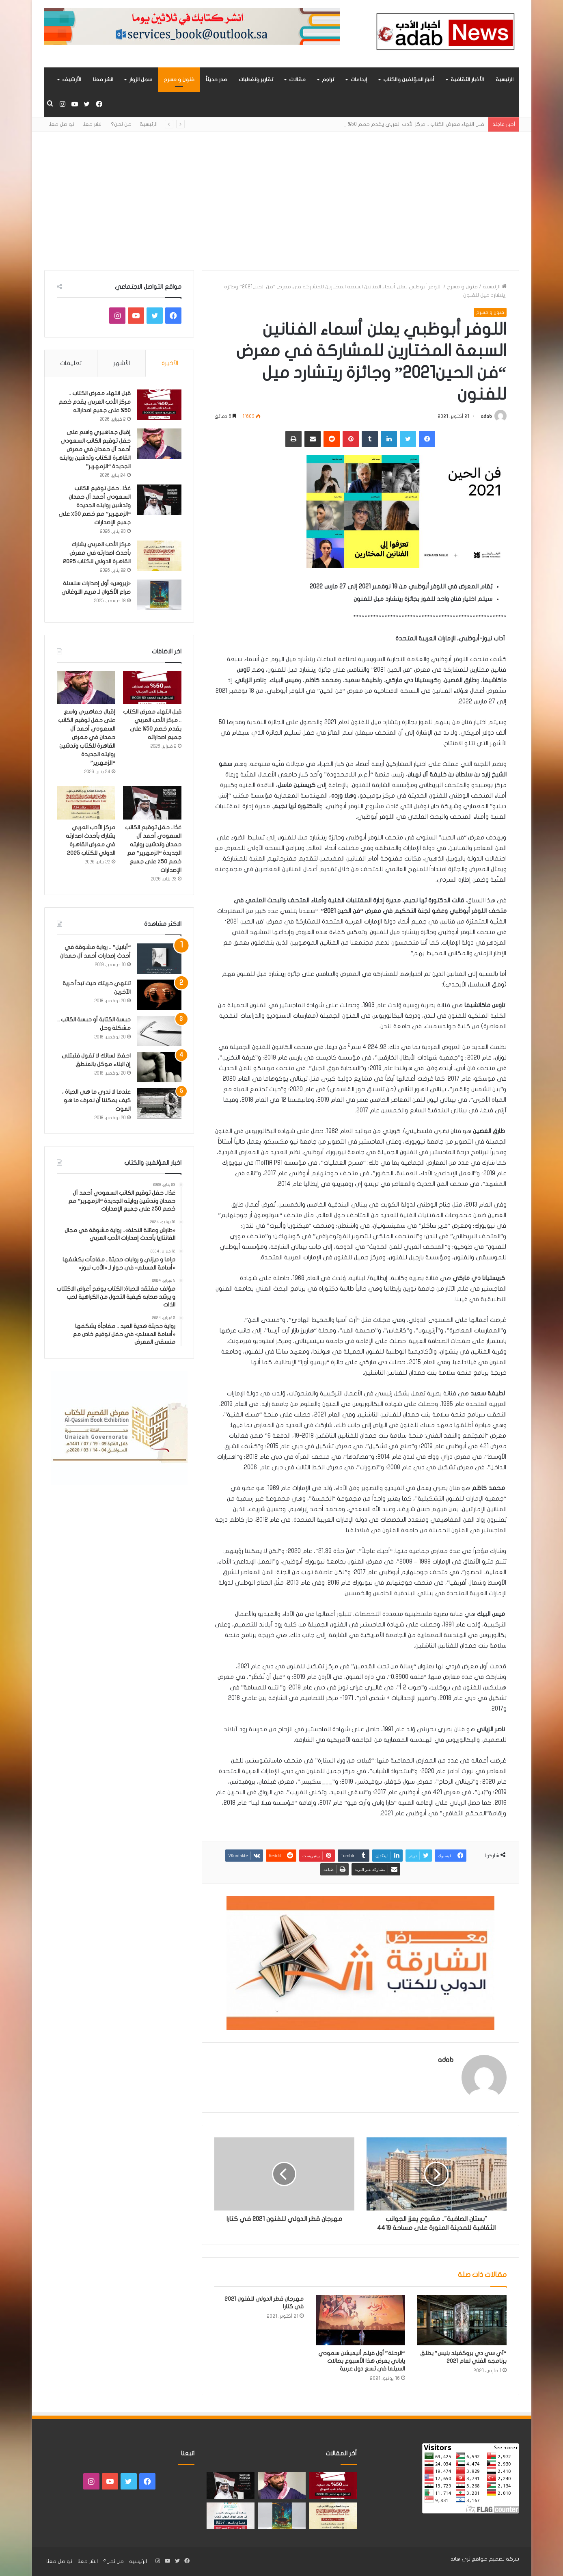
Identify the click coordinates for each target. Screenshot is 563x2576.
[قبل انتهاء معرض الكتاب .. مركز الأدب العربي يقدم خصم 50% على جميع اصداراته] (159, 404)
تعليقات (71, 363)
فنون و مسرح (179, 79)
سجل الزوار (140, 79)
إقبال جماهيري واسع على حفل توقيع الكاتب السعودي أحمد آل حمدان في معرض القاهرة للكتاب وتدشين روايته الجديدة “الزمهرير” (95, 449)
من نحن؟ (121, 124)
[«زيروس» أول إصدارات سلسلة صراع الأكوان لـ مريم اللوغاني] (159, 595)
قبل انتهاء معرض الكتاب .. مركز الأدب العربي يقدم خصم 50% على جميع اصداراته (94, 401)
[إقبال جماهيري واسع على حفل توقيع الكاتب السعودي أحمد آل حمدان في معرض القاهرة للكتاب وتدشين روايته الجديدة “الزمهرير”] (159, 443)
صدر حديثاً (216, 79)
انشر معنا (103, 79)
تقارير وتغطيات (256, 79)
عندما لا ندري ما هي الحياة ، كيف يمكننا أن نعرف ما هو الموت (96, 1100)
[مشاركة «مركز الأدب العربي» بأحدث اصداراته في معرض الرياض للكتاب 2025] (231, 2516)
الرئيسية (504, 79)
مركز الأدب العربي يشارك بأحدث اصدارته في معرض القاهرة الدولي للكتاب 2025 (97, 553)
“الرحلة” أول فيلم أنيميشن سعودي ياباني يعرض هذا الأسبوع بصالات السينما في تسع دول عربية (361, 2361)
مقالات (297, 79)
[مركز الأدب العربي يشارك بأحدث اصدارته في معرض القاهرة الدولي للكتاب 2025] (159, 556)
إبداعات (358, 79)
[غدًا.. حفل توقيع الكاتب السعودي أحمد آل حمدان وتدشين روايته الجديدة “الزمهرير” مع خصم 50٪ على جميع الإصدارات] (159, 499)
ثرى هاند (460, 2559)
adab (486, 416)
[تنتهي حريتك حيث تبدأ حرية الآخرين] (159, 995)
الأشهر (121, 363)
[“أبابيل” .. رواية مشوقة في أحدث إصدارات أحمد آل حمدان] (159, 958)
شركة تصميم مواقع (495, 2559)
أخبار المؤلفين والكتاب (408, 79)
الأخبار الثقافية (467, 79)
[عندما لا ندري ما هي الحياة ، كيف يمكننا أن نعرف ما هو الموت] (159, 1103)
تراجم (328, 79)
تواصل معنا (61, 124)
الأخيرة (170, 363)
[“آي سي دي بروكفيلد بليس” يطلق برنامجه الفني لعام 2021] (462, 2320)
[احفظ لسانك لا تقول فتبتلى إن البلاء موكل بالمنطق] (159, 1067)
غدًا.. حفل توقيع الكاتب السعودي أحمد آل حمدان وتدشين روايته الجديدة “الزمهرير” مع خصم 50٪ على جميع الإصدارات (94, 505)
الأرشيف (71, 79)
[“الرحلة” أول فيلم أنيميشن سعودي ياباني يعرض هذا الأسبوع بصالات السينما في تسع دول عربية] (360, 2320)
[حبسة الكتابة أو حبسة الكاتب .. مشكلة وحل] (159, 1031)
